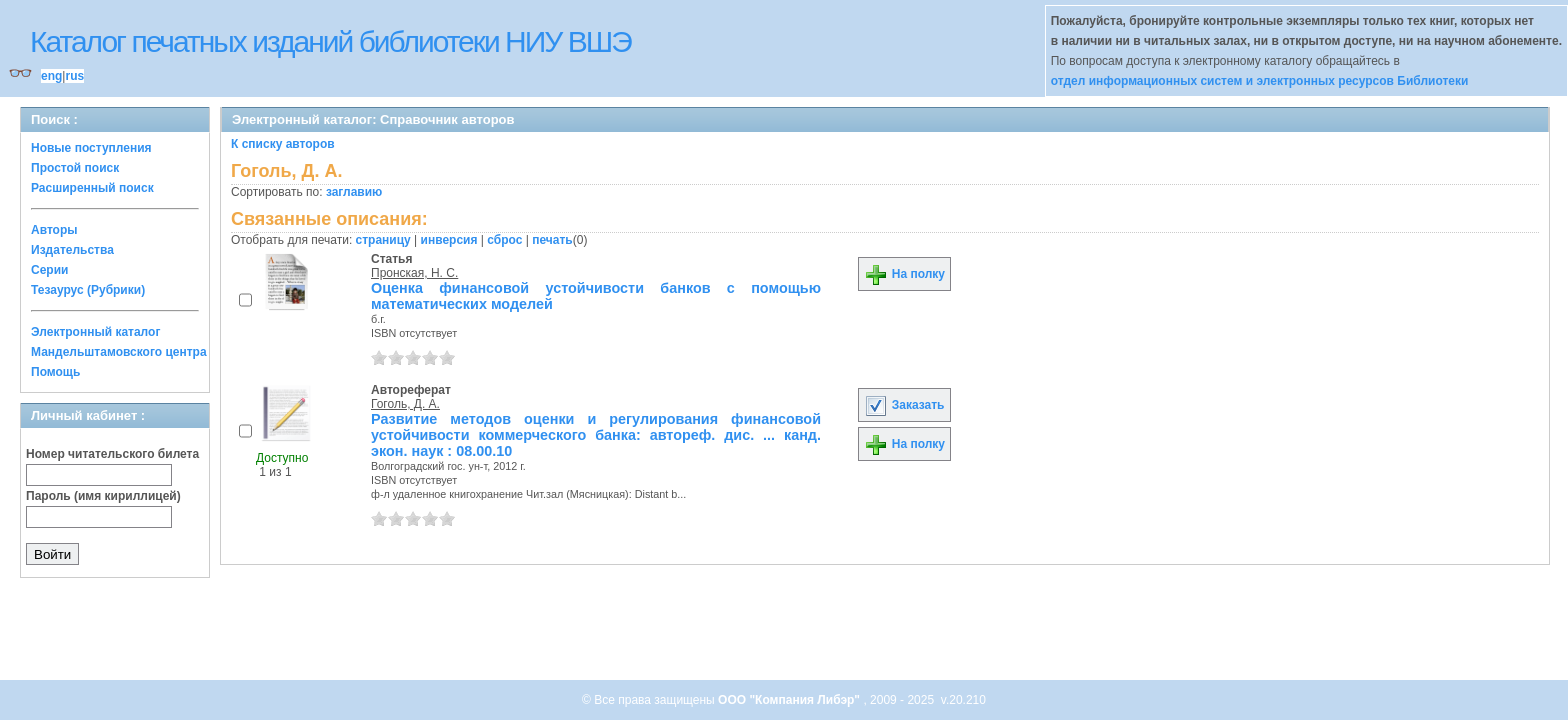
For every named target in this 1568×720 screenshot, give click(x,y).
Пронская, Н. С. (414, 273)
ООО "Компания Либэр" (790, 700)
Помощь (55, 372)
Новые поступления (91, 148)
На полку (904, 274)
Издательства (72, 250)
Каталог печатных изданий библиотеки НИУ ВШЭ (330, 41)
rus (74, 76)
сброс (504, 240)
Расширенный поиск (92, 188)
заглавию (354, 192)
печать (552, 240)
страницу (383, 240)
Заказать (904, 405)
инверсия (449, 240)
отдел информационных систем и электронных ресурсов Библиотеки (1260, 81)
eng (51, 76)
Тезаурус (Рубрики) (88, 290)
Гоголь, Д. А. (405, 404)
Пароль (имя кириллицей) (103, 496)
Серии (49, 270)
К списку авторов (283, 144)
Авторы (54, 230)
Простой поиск (75, 168)
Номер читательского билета (112, 454)
